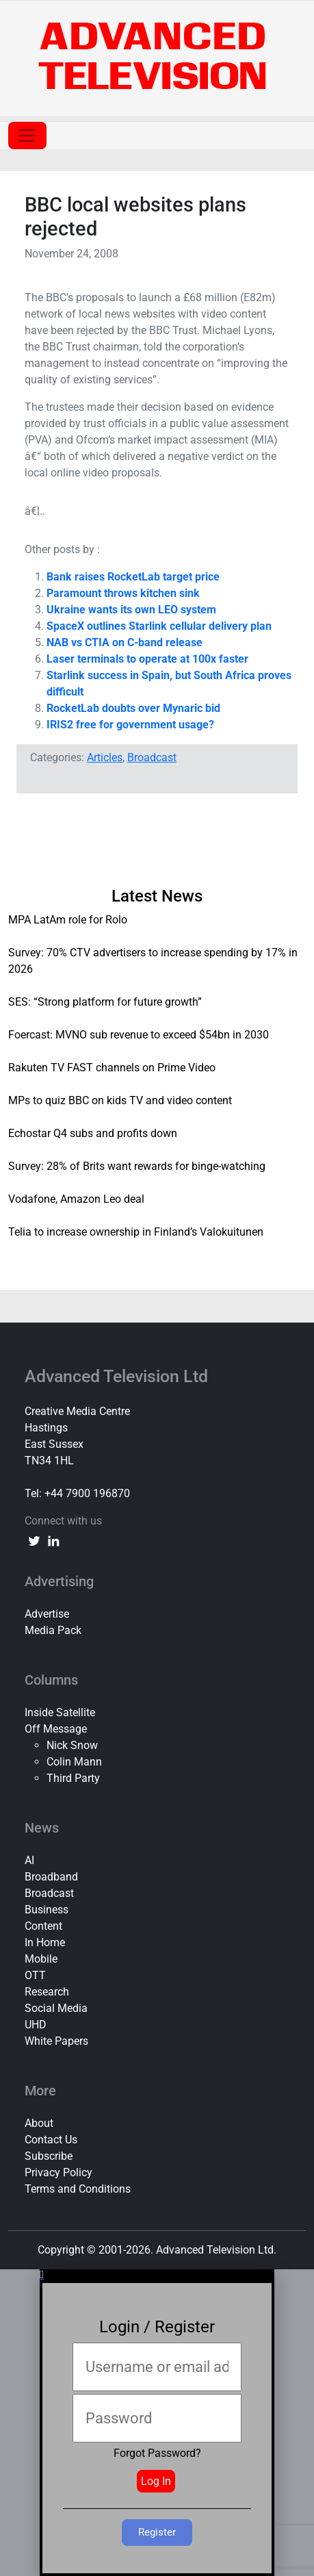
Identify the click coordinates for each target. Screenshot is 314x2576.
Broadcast (151, 757)
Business (46, 1909)
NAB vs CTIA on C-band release (124, 642)
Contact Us (51, 2139)
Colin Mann (74, 1761)
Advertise (47, 1613)
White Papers (56, 2041)
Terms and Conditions (78, 2188)
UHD (36, 2024)
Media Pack (53, 1630)
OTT (35, 1975)
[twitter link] (34, 1540)
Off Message (56, 1728)
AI (29, 1860)
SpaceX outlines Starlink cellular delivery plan (159, 626)
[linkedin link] (53, 1540)
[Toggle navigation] (27, 135)
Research (47, 1991)
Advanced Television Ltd (118, 1376)
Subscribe (49, 2156)
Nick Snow (72, 1745)
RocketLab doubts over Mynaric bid (133, 708)
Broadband (51, 1876)
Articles (104, 757)
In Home (45, 1942)
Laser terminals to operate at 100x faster (147, 658)
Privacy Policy (58, 2172)
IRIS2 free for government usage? (130, 724)
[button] (157, 2274)
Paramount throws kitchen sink (123, 593)
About (39, 2123)
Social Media (56, 2008)
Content (43, 1926)
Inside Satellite (60, 1712)
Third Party (73, 1778)
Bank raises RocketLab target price (133, 576)
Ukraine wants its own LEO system (131, 609)
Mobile (41, 1958)
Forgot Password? (157, 2453)
